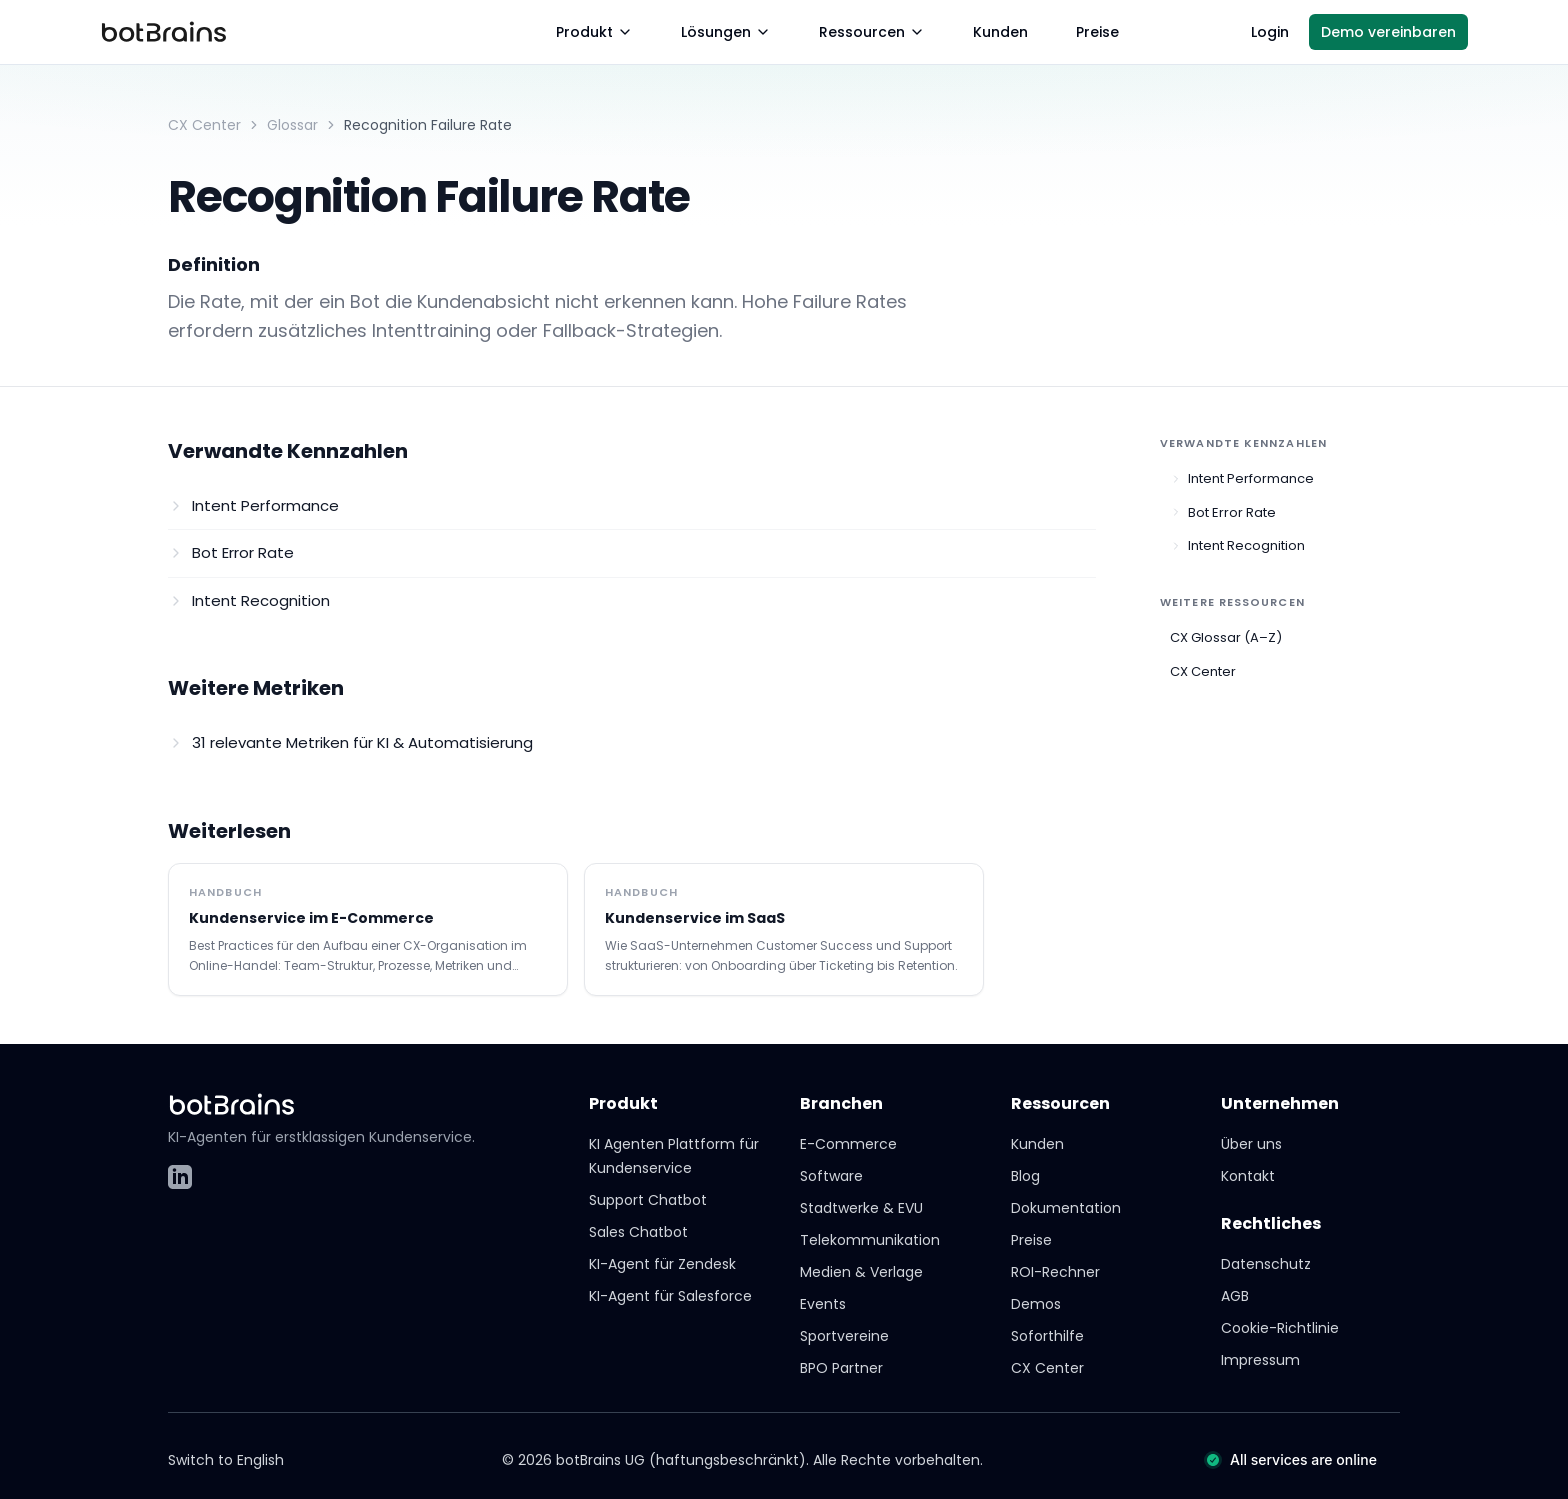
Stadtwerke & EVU (861, 1208)
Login (1270, 32)
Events (823, 1304)
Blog (1025, 1176)
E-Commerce (848, 1144)
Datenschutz (1266, 1264)
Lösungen (726, 32)
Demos (1036, 1304)
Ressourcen (872, 32)
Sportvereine (844, 1336)
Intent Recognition (1237, 545)
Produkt (594, 32)
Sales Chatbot (638, 1232)
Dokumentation (1066, 1208)
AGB (1235, 1296)
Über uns (1251, 1144)
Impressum (1260, 1360)
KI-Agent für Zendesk (662, 1264)
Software (831, 1176)
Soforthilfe (1047, 1336)
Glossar (292, 125)
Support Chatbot (648, 1200)
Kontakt (1248, 1176)
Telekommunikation (870, 1240)
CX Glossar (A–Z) (1226, 637)
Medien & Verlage (861, 1272)
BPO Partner (841, 1368)
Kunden (1000, 32)
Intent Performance (1242, 478)
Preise (1097, 32)
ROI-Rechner (1055, 1272)
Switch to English (226, 1460)
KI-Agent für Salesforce (670, 1296)
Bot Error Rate (1223, 512)
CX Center (204, 125)
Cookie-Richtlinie (1280, 1328)
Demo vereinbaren (1388, 32)
